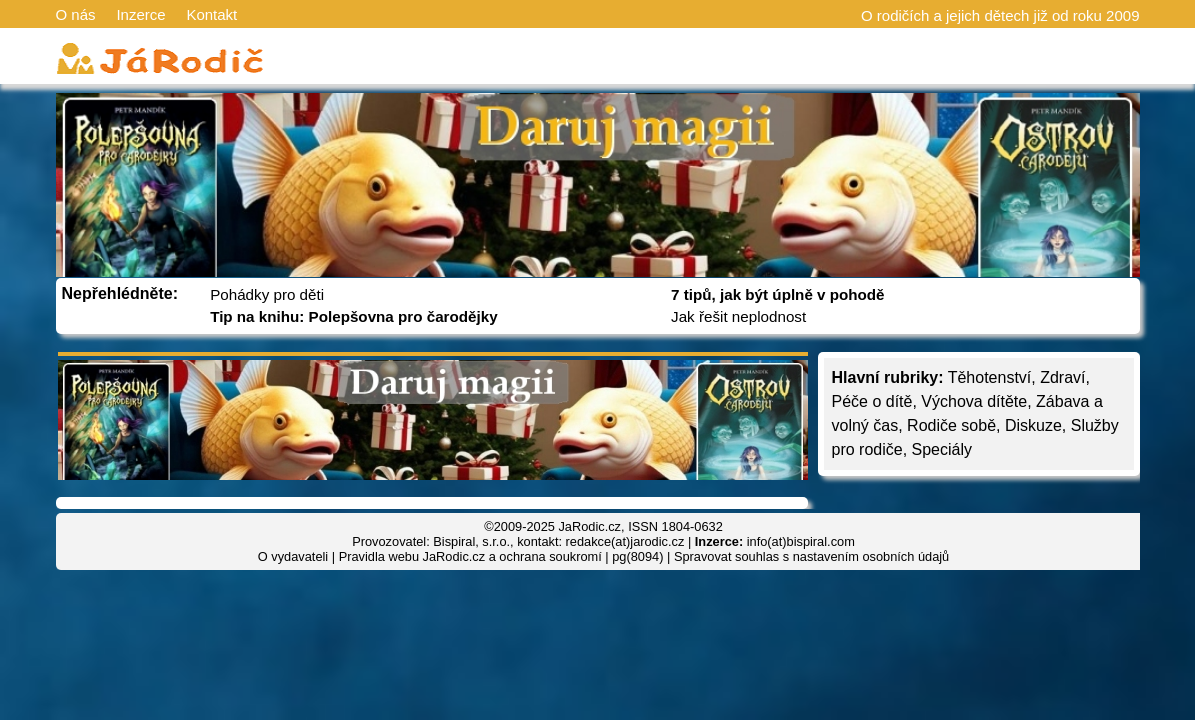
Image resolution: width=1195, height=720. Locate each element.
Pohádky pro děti (267, 294)
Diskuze (1033, 425)
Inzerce (140, 14)
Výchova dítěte (974, 401)
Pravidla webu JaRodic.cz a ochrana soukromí (470, 556)
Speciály (942, 449)
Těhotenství (990, 377)
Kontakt (211, 14)
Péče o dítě (872, 401)
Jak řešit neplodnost (738, 316)
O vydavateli (293, 556)
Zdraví (1062, 377)
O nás (76, 14)
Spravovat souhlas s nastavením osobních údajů (811, 556)
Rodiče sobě (951, 425)
